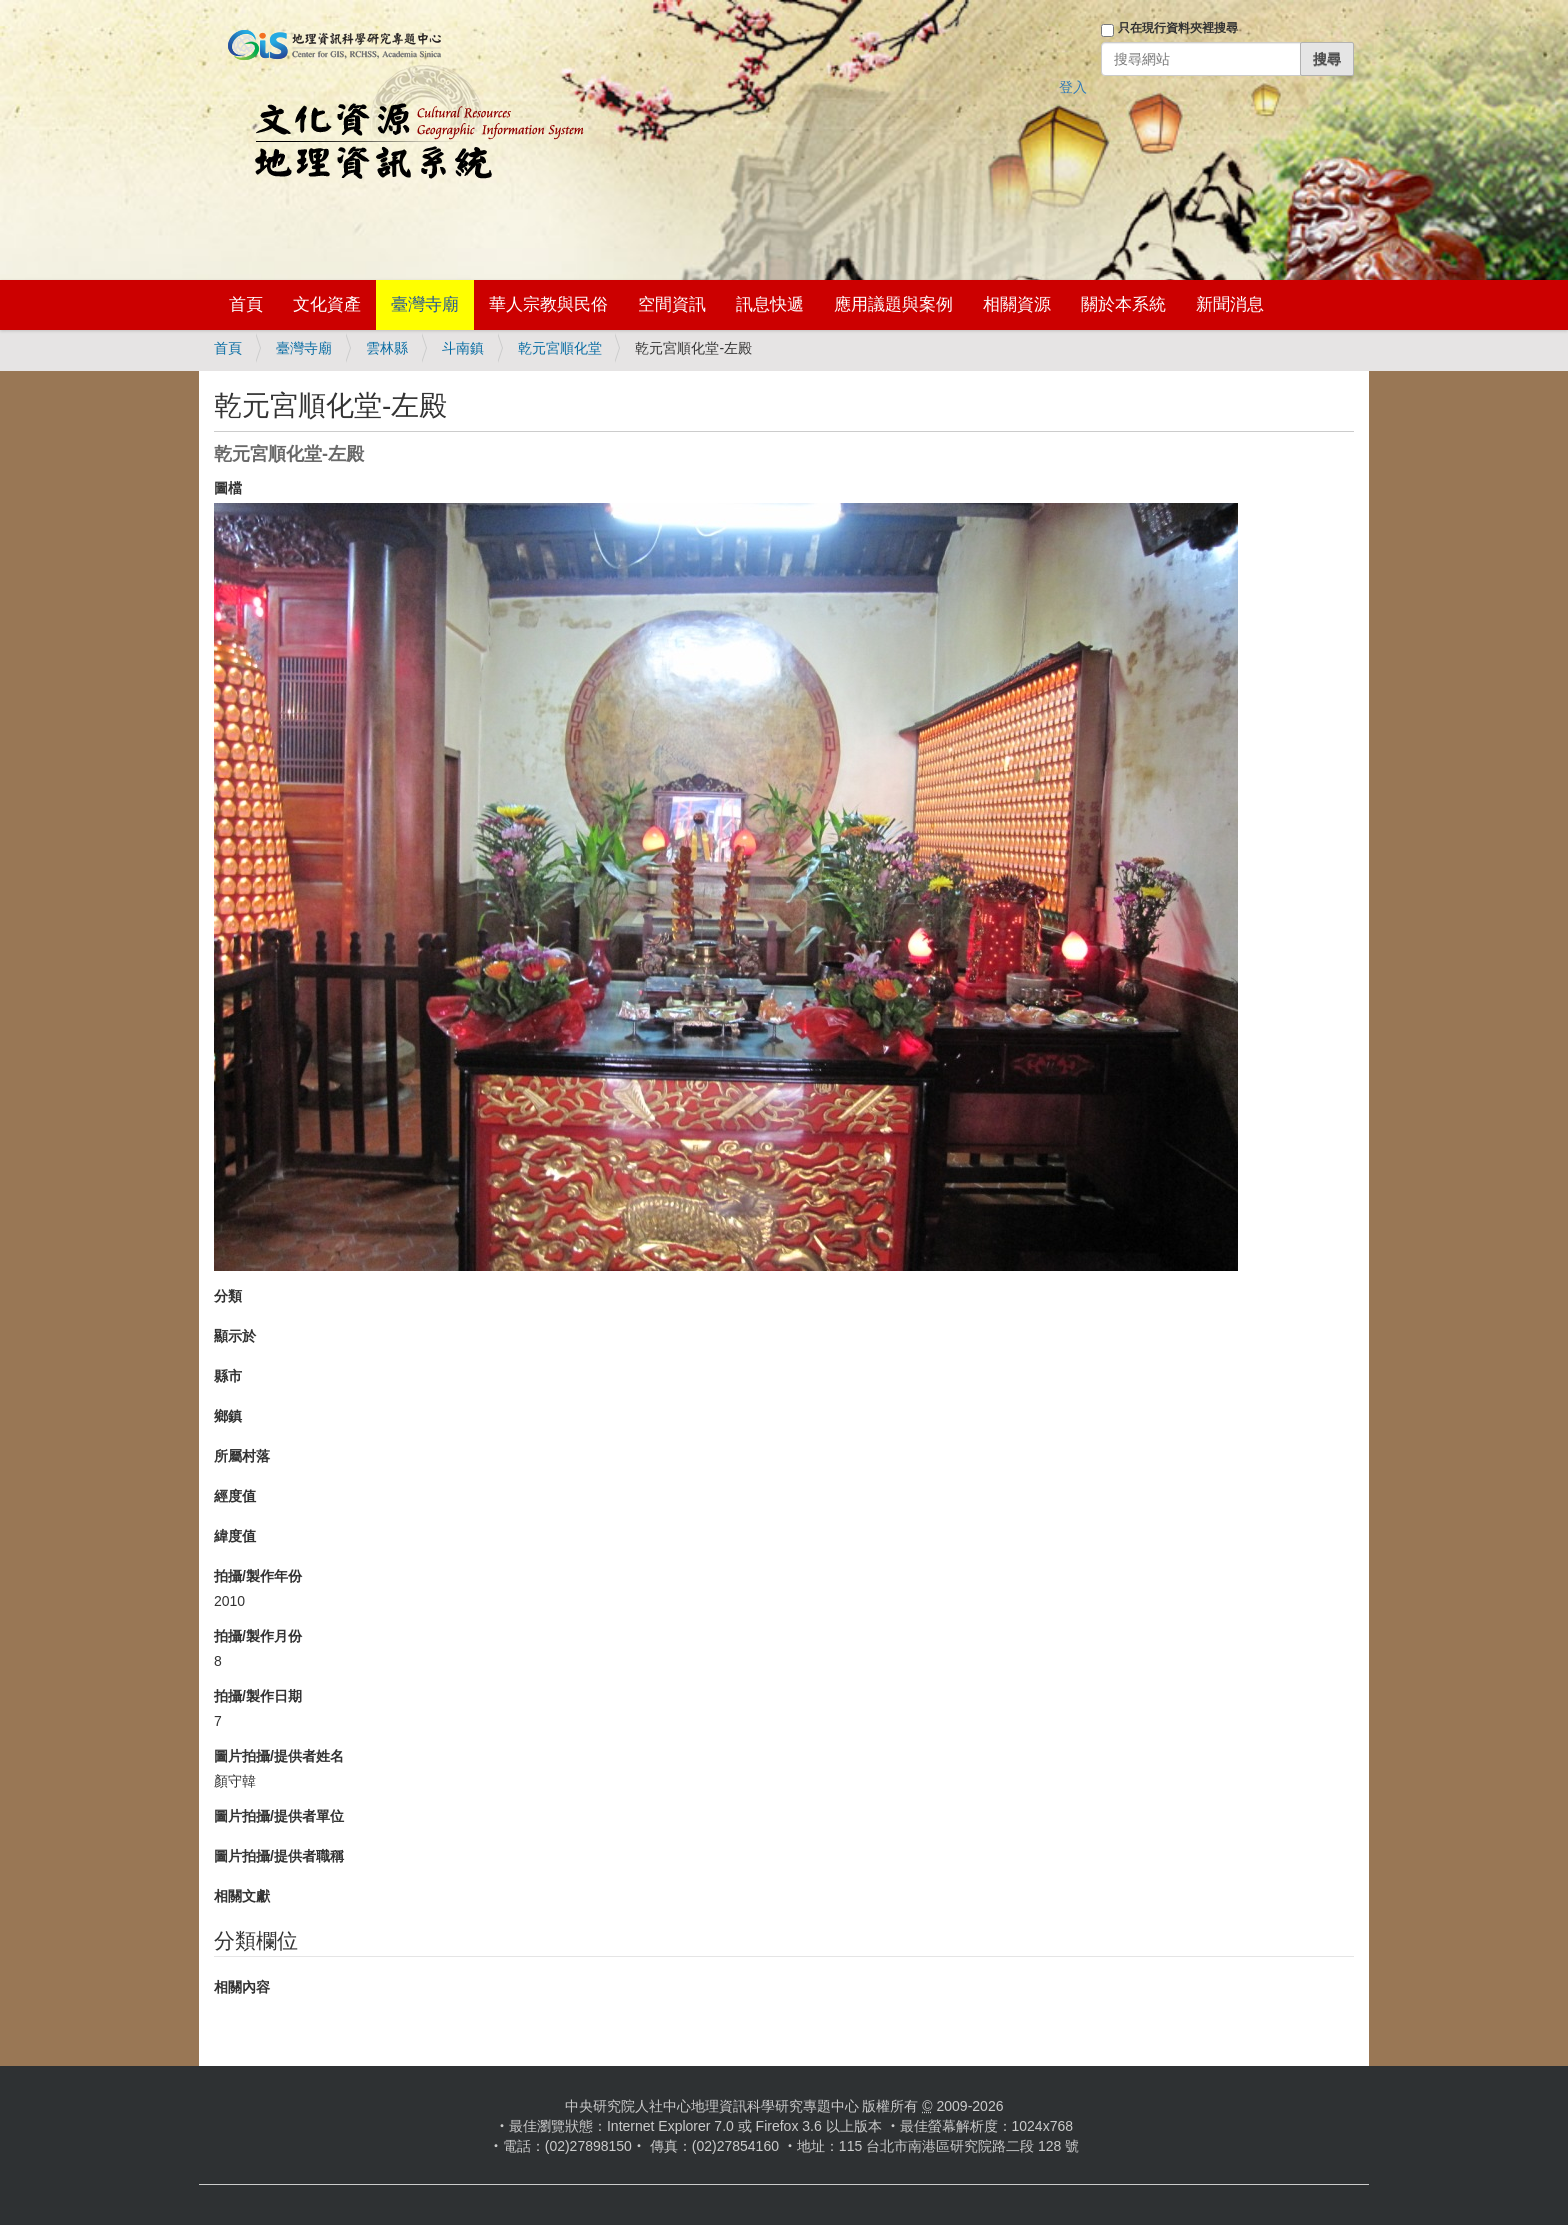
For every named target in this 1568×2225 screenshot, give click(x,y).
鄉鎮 (228, 1416)
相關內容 (242, 1987)
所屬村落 (242, 1456)
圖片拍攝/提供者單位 (279, 1816)
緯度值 (235, 1536)
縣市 (228, 1376)
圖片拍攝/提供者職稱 (279, 1856)
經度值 (235, 1496)
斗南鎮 (463, 348)
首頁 (246, 304)
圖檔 (228, 488)
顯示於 (235, 1336)
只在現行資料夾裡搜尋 (1178, 28)
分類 (228, 1296)
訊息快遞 (770, 304)
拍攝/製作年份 (258, 1576)
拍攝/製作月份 (258, 1636)
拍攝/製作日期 (258, 1696)
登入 (1073, 87)
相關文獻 (242, 1896)
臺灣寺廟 (425, 304)
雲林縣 (387, 348)
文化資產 (327, 304)
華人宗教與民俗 (548, 304)
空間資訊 (672, 304)
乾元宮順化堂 (560, 348)
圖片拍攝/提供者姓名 (279, 1756)
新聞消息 (1230, 304)
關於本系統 (1123, 304)
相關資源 (1017, 304)
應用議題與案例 (893, 304)
